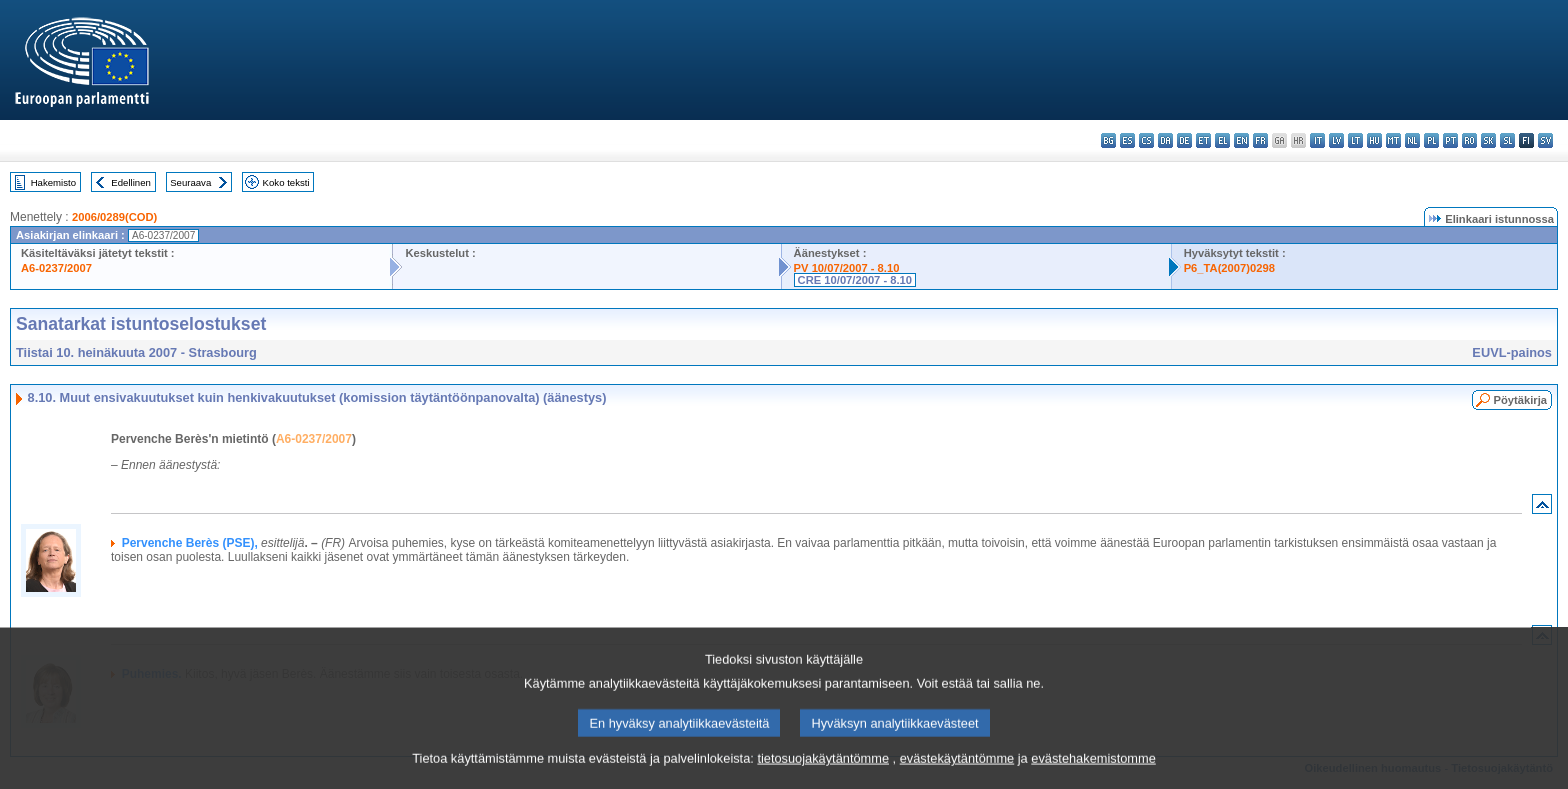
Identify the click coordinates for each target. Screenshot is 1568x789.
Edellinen (130, 182)
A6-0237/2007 (56, 268)
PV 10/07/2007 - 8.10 (847, 268)
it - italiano (1317, 140)
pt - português (1450, 140)
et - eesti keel (1203, 140)
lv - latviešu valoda (1336, 140)
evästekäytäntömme (957, 774)
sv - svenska (1545, 140)
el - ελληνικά (1222, 140)
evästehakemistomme (1093, 774)
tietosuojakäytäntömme (823, 774)
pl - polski (1431, 140)
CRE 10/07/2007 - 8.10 (855, 280)
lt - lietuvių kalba (1355, 140)
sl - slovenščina (1507, 140)
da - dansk (1165, 140)
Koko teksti (286, 182)
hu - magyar (1374, 140)
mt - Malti (1393, 140)
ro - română (1469, 140)
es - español (1127, 140)
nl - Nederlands (1412, 140)
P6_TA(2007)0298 (1229, 268)
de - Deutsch (1184, 140)
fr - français (1260, 140)
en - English (1241, 140)
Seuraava (190, 182)
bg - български (1108, 140)
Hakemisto (53, 182)
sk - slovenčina (1488, 140)
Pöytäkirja (1520, 400)
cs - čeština (1146, 140)
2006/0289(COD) (114, 217)
